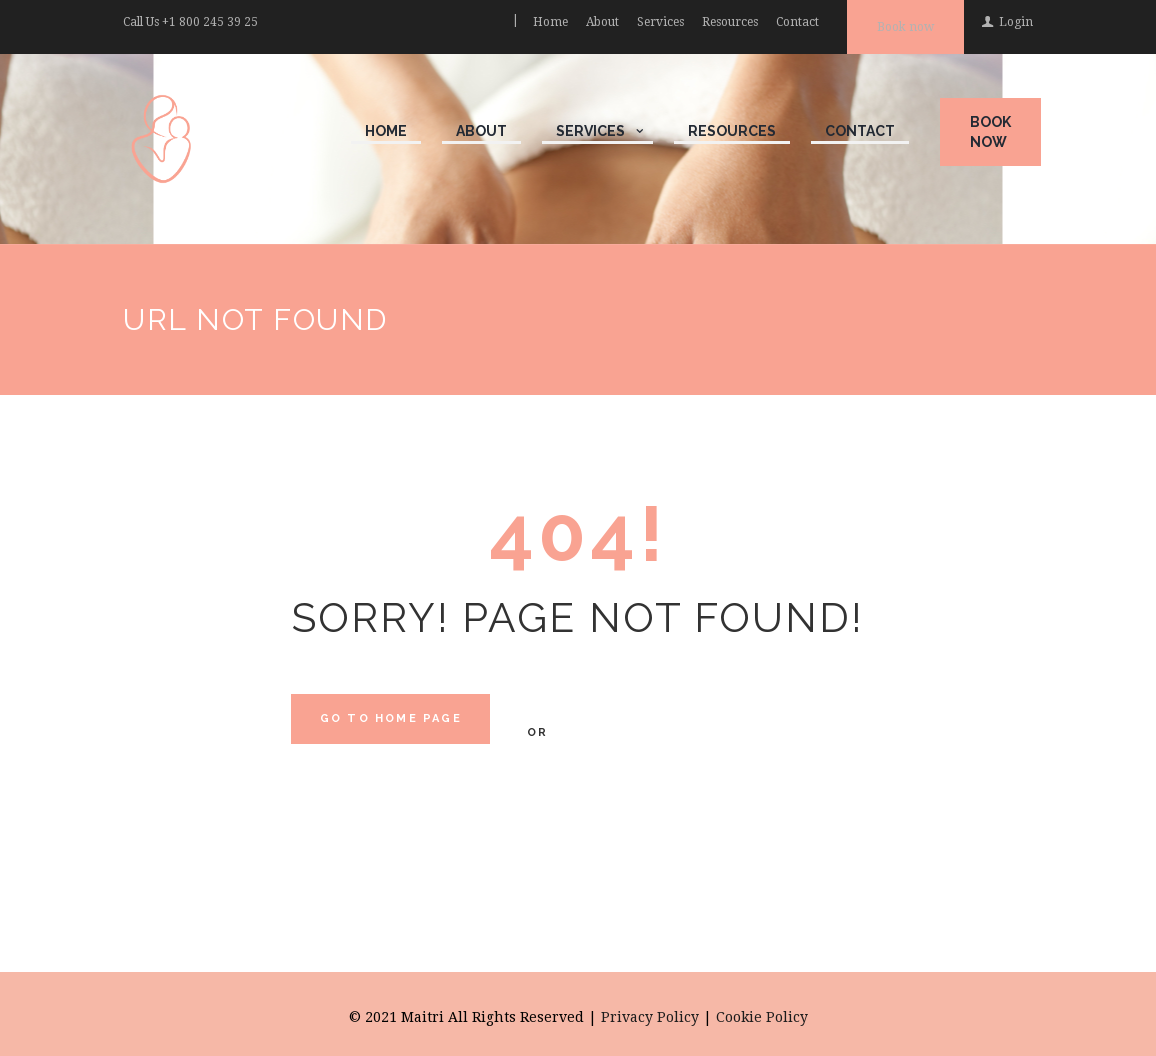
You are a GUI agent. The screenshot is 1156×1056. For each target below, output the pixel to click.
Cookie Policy (762, 1017)
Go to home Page (391, 718)
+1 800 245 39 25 (210, 22)
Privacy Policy (650, 1017)
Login (1016, 22)
